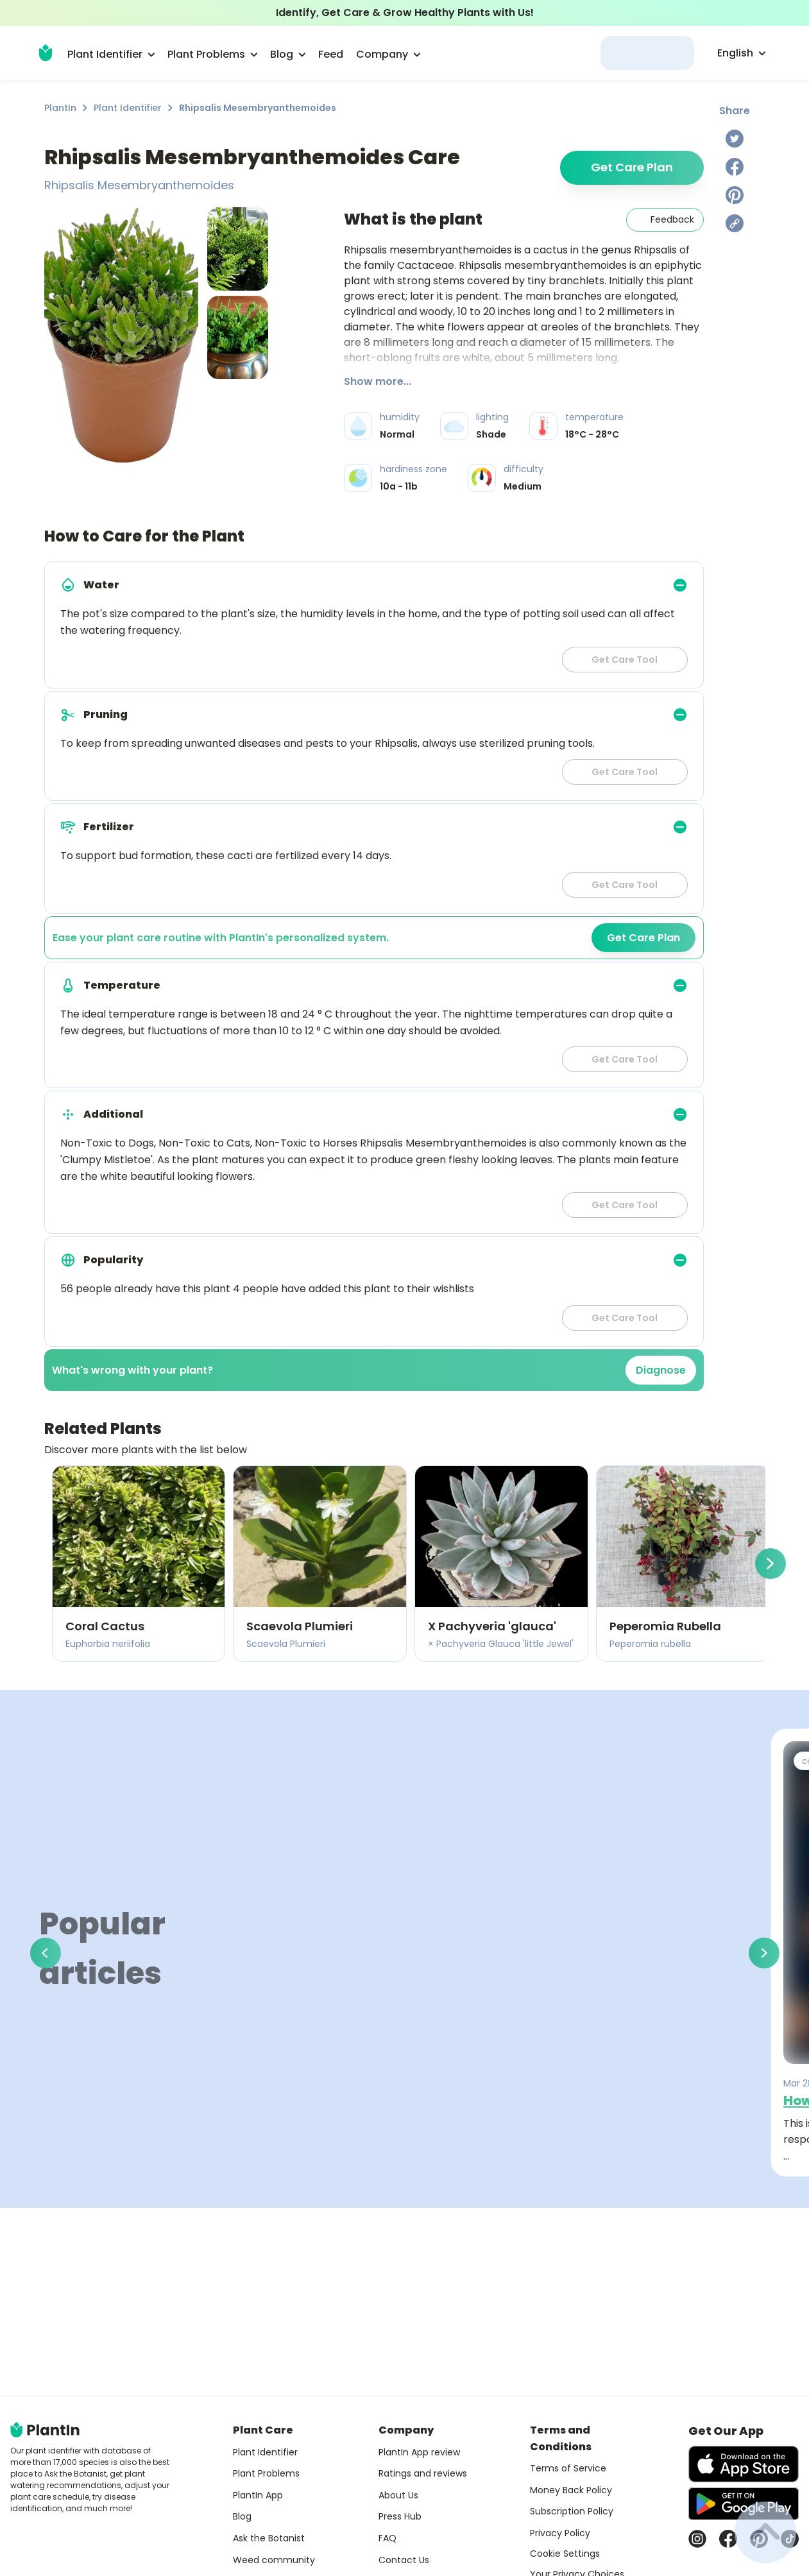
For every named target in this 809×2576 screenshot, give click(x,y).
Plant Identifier (128, 107)
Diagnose (661, 1370)
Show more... (377, 381)
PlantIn (60, 107)
